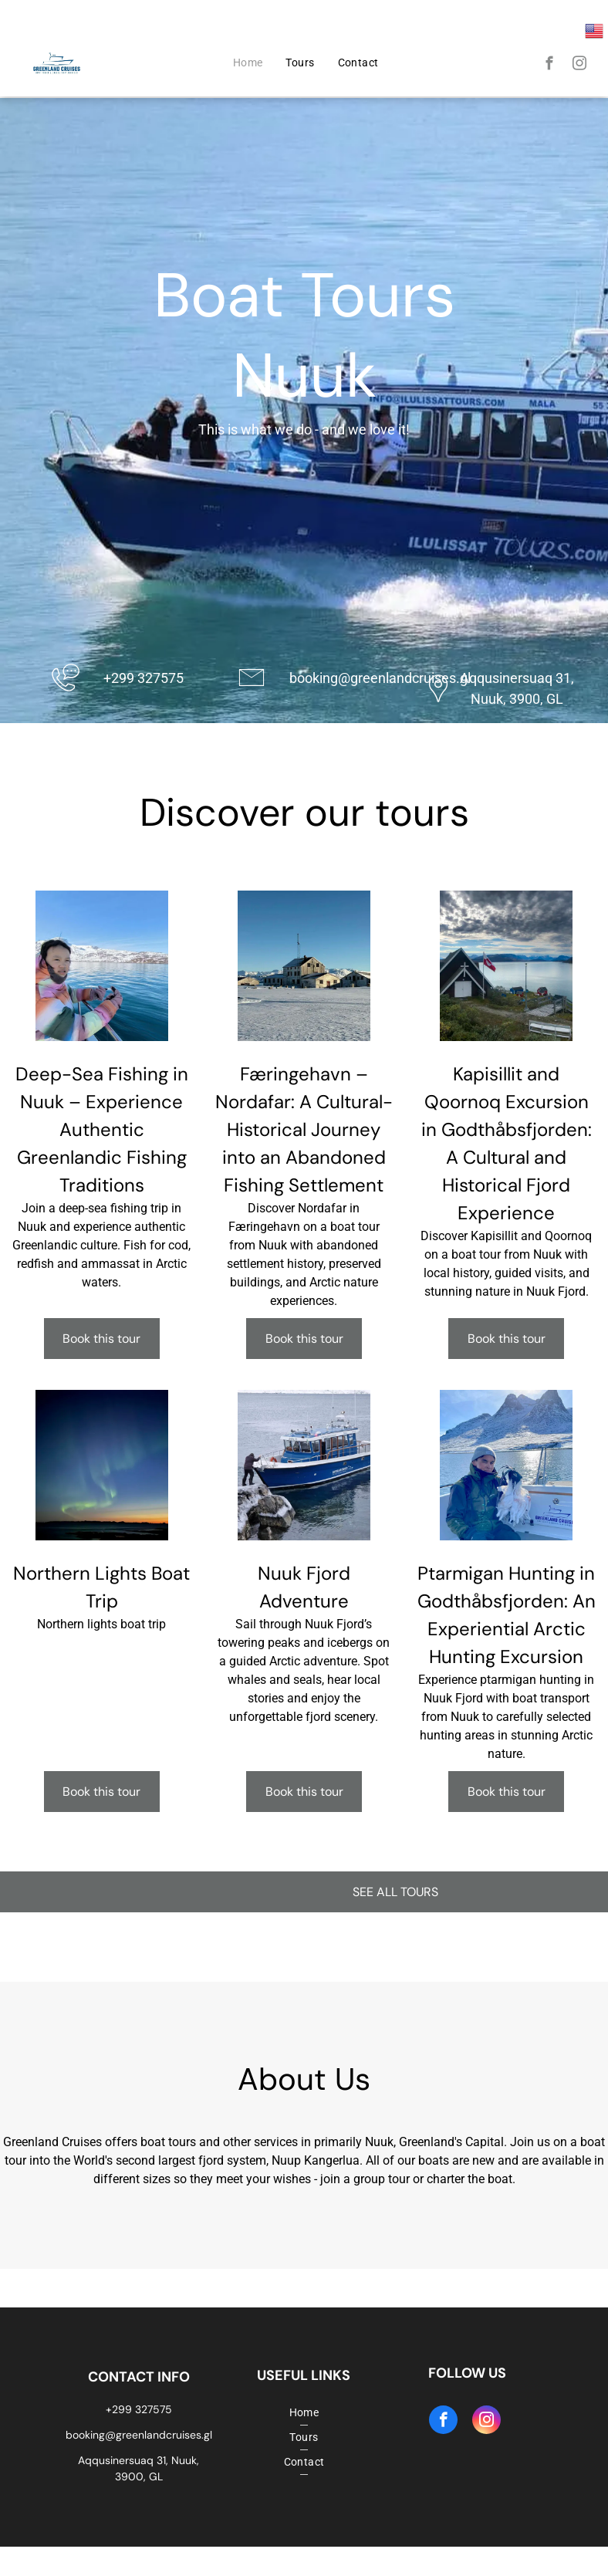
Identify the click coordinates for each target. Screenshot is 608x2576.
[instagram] (579, 65)
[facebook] (549, 65)
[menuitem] (248, 63)
